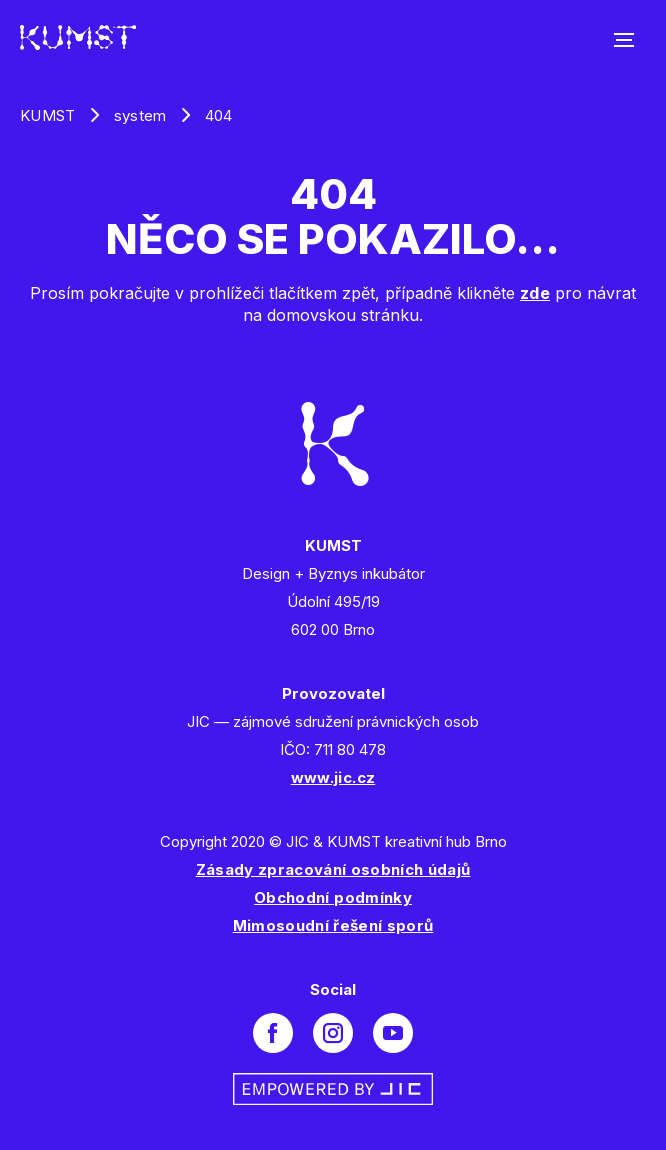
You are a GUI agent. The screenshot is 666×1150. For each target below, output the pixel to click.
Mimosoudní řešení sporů (333, 925)
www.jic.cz (333, 777)
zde (535, 293)
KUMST (48, 115)
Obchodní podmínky (333, 897)
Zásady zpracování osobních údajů (333, 869)
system (140, 115)
